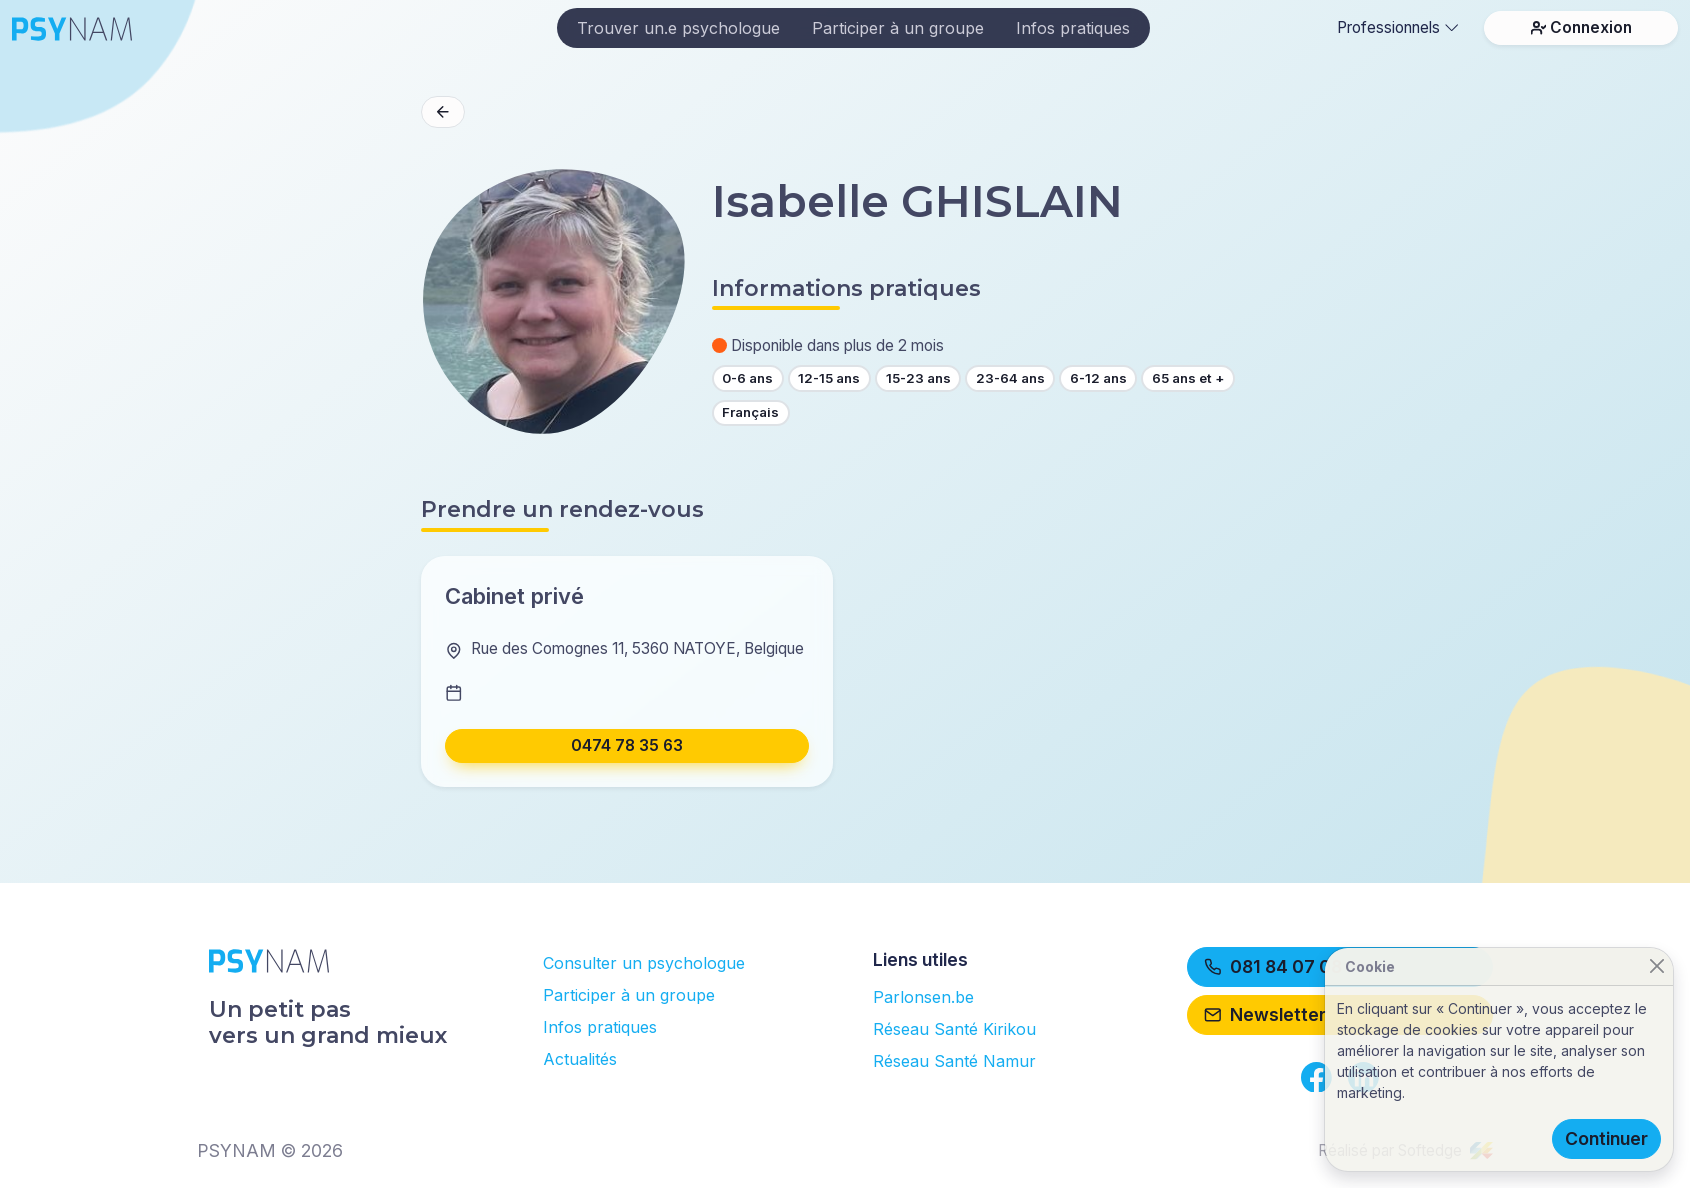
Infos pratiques (1073, 28)
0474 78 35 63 (627, 745)
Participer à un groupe (898, 28)
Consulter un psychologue (644, 963)
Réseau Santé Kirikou (954, 1029)
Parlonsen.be (923, 997)
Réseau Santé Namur (954, 1061)
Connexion (1581, 27)
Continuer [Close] (1606, 1138)
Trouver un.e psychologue (678, 28)
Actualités (580, 1059)
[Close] (1656, 966)
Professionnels (1398, 27)
